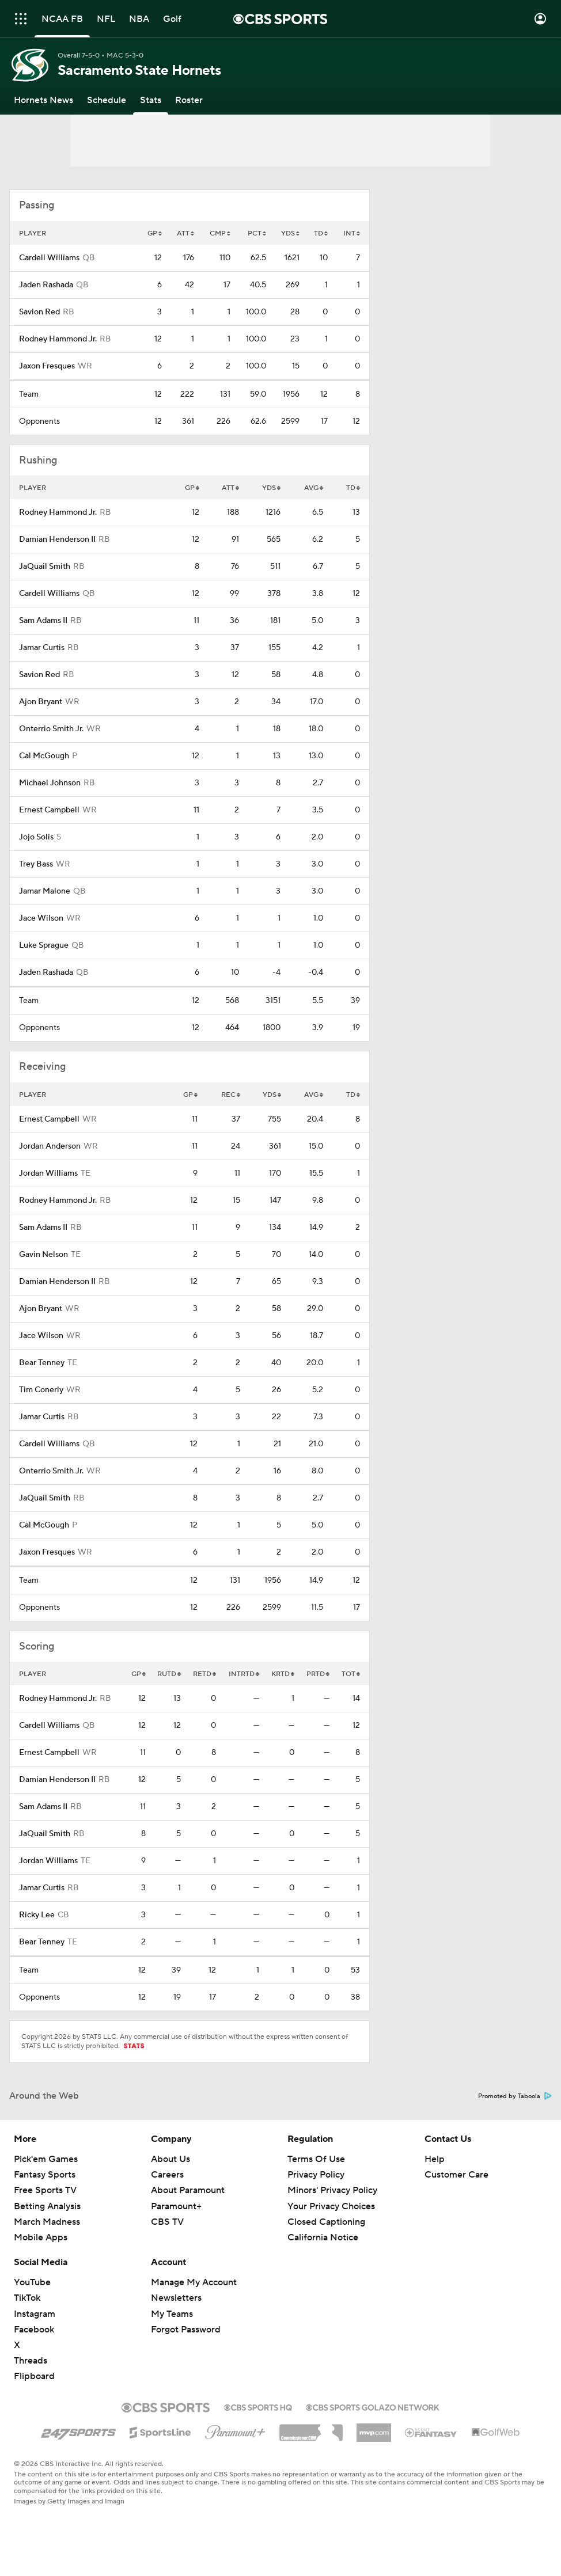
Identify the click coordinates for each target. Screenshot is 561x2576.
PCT (257, 233)
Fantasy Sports (44, 2174)
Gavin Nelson (43, 1254)
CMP (220, 233)
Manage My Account (194, 2282)
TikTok (27, 2298)
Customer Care (456, 2174)
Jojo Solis (36, 837)
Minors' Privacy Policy (332, 2190)
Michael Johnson (50, 783)
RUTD (169, 1674)
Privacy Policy (315, 2174)
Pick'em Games (46, 2159)
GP (154, 233)
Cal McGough (44, 756)
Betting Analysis (47, 2206)
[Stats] (150, 100)
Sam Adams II (43, 620)
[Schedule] (106, 100)
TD (321, 233)
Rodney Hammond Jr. (58, 339)
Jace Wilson (41, 918)
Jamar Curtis (42, 648)
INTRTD (244, 1674)
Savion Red (39, 312)
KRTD (282, 1674)
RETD (204, 1674)
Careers (167, 2174)
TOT (351, 1674)
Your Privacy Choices (331, 2206)
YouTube (32, 2282)
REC (230, 1095)
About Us (170, 2159)
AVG (313, 488)
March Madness (47, 2222)
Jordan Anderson (50, 1146)
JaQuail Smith (44, 566)
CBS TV (167, 2222)
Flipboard (34, 2376)
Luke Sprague (44, 945)
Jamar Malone (44, 891)
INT (351, 233)
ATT (185, 233)
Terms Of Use (316, 2159)
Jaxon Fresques (47, 366)
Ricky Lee (37, 1915)
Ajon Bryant (40, 702)
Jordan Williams (48, 1173)
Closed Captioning (326, 2222)
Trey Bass (36, 864)
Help (434, 2159)
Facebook (34, 2329)
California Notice (322, 2237)
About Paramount (188, 2190)
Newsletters (176, 2298)
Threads (30, 2360)
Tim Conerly (41, 1390)
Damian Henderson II (57, 539)
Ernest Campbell (49, 810)
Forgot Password (186, 2329)
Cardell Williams (49, 258)
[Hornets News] (43, 100)
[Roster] (189, 100)
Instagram (34, 2314)
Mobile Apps (40, 2237)
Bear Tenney (42, 1363)
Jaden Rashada (46, 285)
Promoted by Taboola (515, 2096)
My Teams (172, 2314)
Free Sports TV (45, 2190)
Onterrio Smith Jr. (51, 729)
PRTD (317, 1674)
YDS (290, 233)
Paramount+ (176, 2206)
